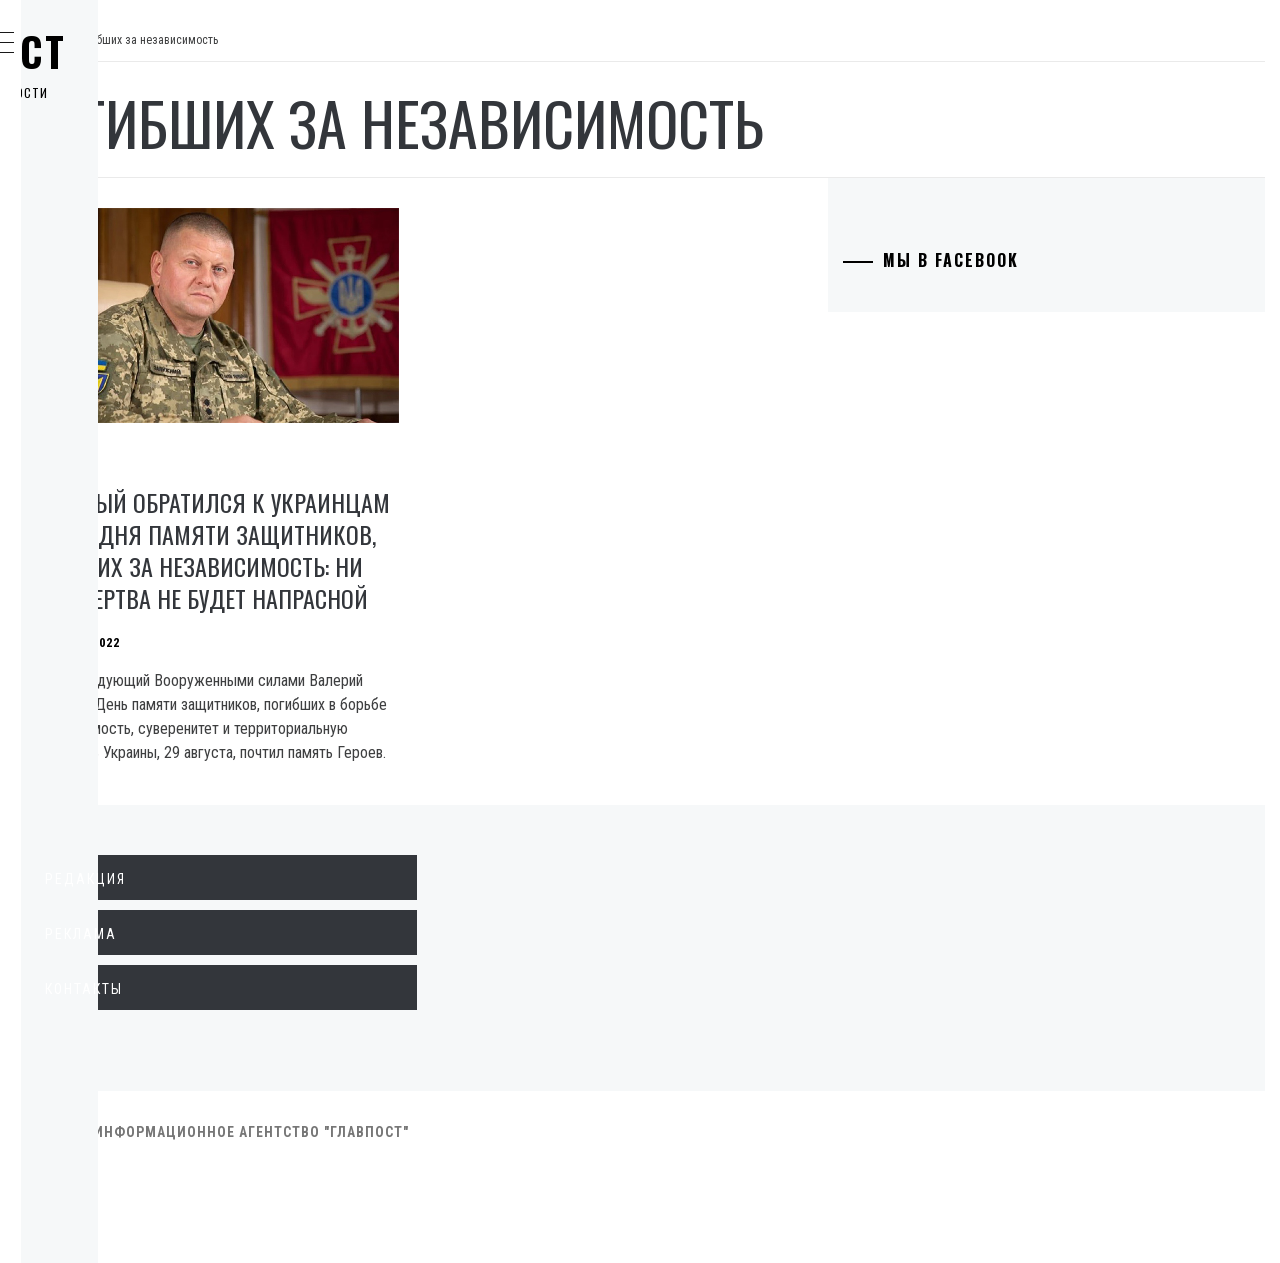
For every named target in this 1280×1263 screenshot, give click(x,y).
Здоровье (112, 462)
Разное (101, 506)
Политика (113, 154)
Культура (110, 418)
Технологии (121, 374)
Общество (113, 242)
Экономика (119, 198)
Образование (125, 330)
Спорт (98, 550)
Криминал (114, 286)
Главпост (171, 51)
